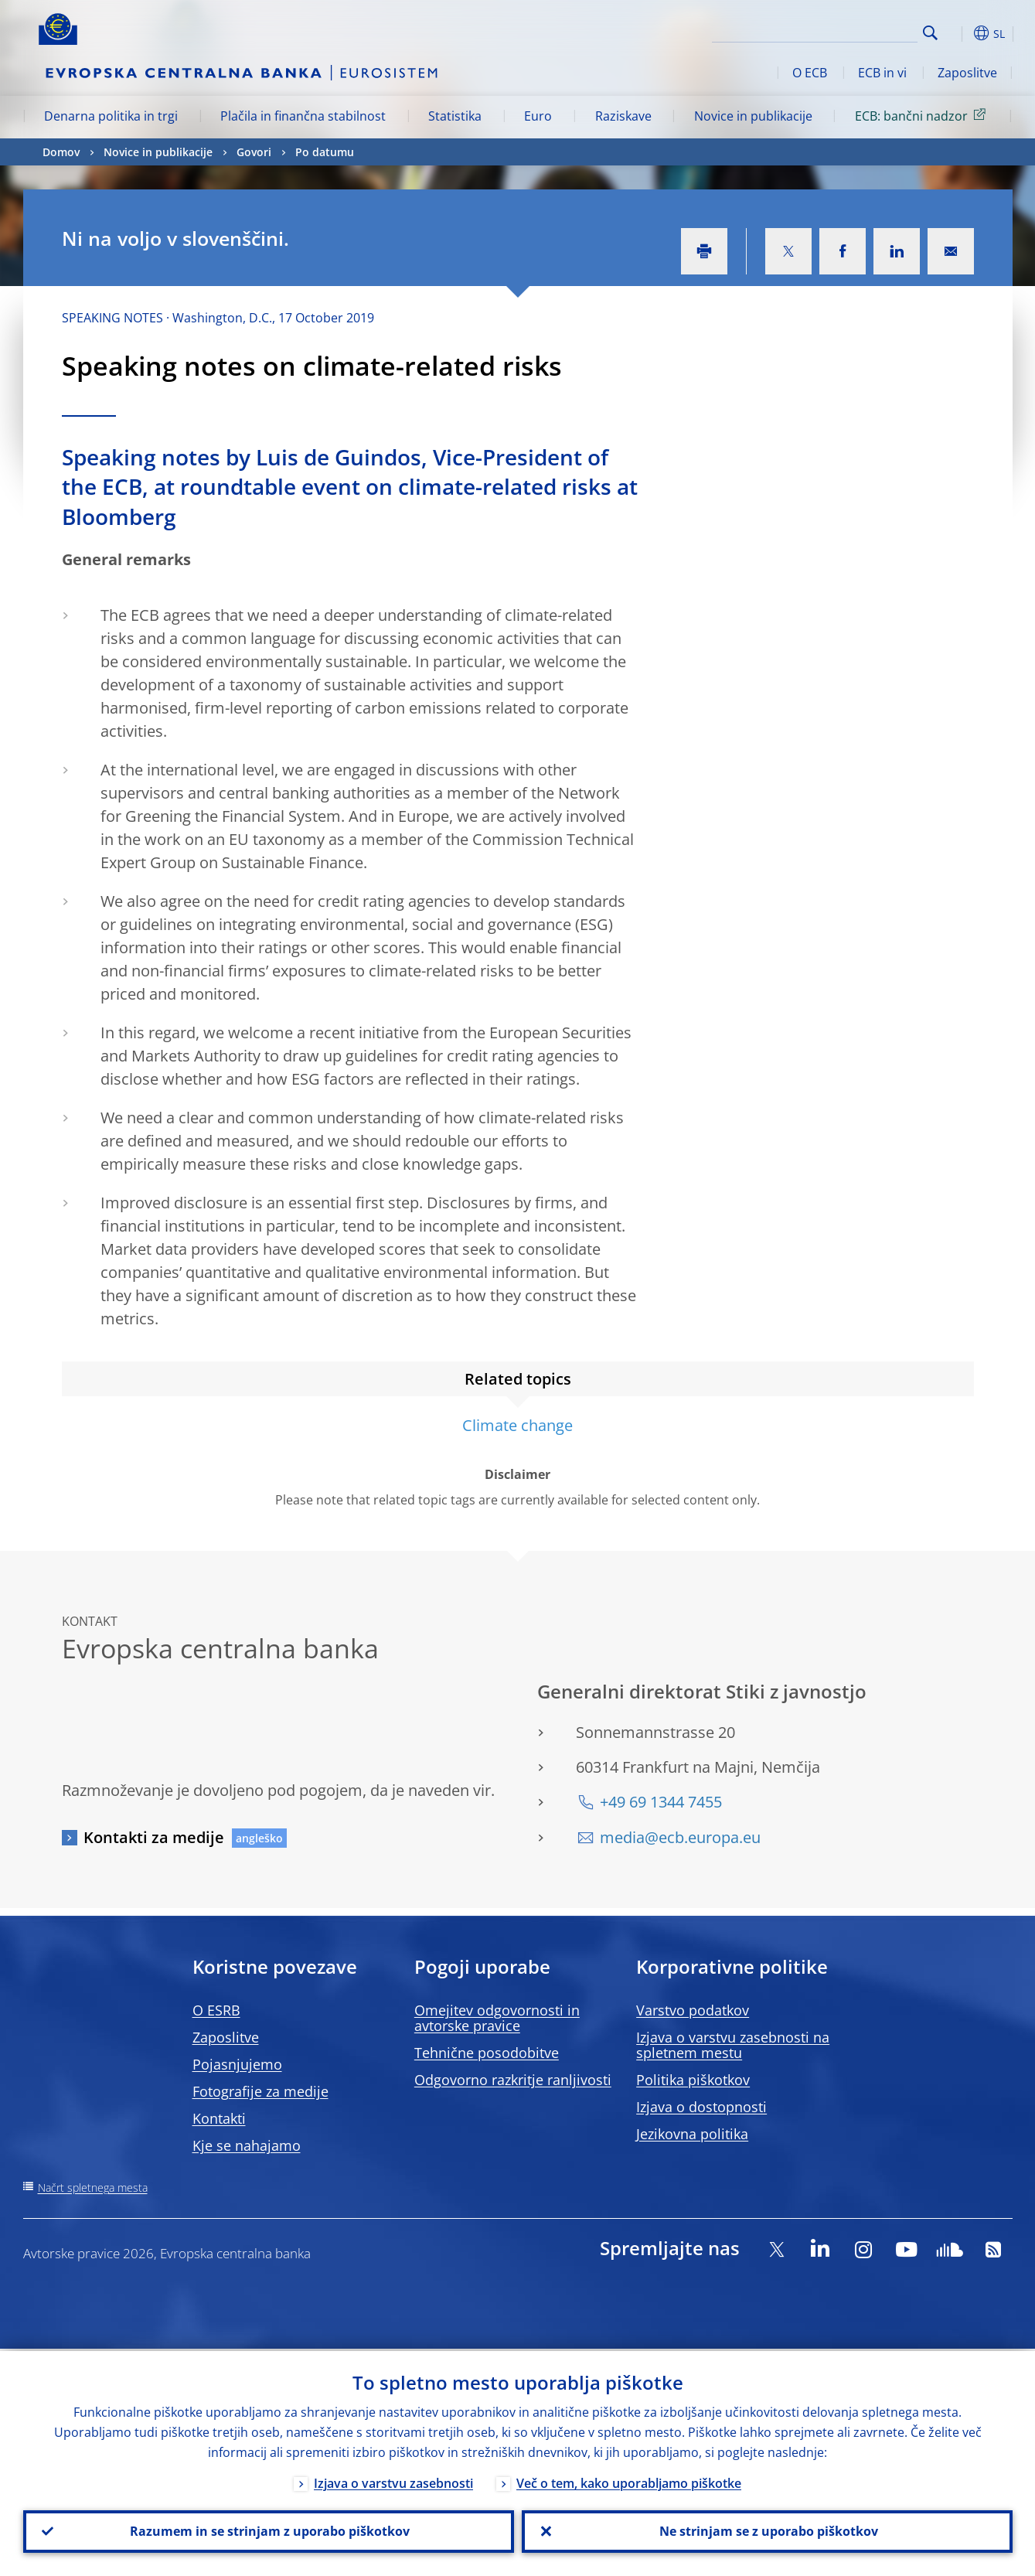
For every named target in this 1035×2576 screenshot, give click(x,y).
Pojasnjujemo (237, 2064)
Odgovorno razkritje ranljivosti (512, 2079)
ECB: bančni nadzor (923, 115)
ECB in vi (882, 72)
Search (930, 32)
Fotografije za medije (260, 2091)
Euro (538, 115)
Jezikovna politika (692, 2134)
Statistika (455, 115)
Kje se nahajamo (246, 2145)
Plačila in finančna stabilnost (303, 115)
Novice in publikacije (753, 115)
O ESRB (216, 2010)
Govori (254, 152)
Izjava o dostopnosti (701, 2106)
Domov (61, 152)
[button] (958, 33)
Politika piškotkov (693, 2079)
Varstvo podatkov (692, 2010)
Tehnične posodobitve (486, 2052)
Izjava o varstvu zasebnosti (393, 2480)
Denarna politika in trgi (111, 115)
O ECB (809, 72)
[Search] (840, 31)
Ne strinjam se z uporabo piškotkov (767, 2530)
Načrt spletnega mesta (93, 2187)
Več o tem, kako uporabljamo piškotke (628, 2480)
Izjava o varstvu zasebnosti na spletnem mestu (732, 2045)
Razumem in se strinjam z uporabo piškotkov (268, 2530)
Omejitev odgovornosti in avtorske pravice (497, 2018)
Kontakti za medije (153, 1837)
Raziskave (623, 115)
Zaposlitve (967, 72)
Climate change (517, 1425)
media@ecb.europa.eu (680, 1837)
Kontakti (219, 2118)
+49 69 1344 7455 (661, 1801)
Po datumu (324, 152)
